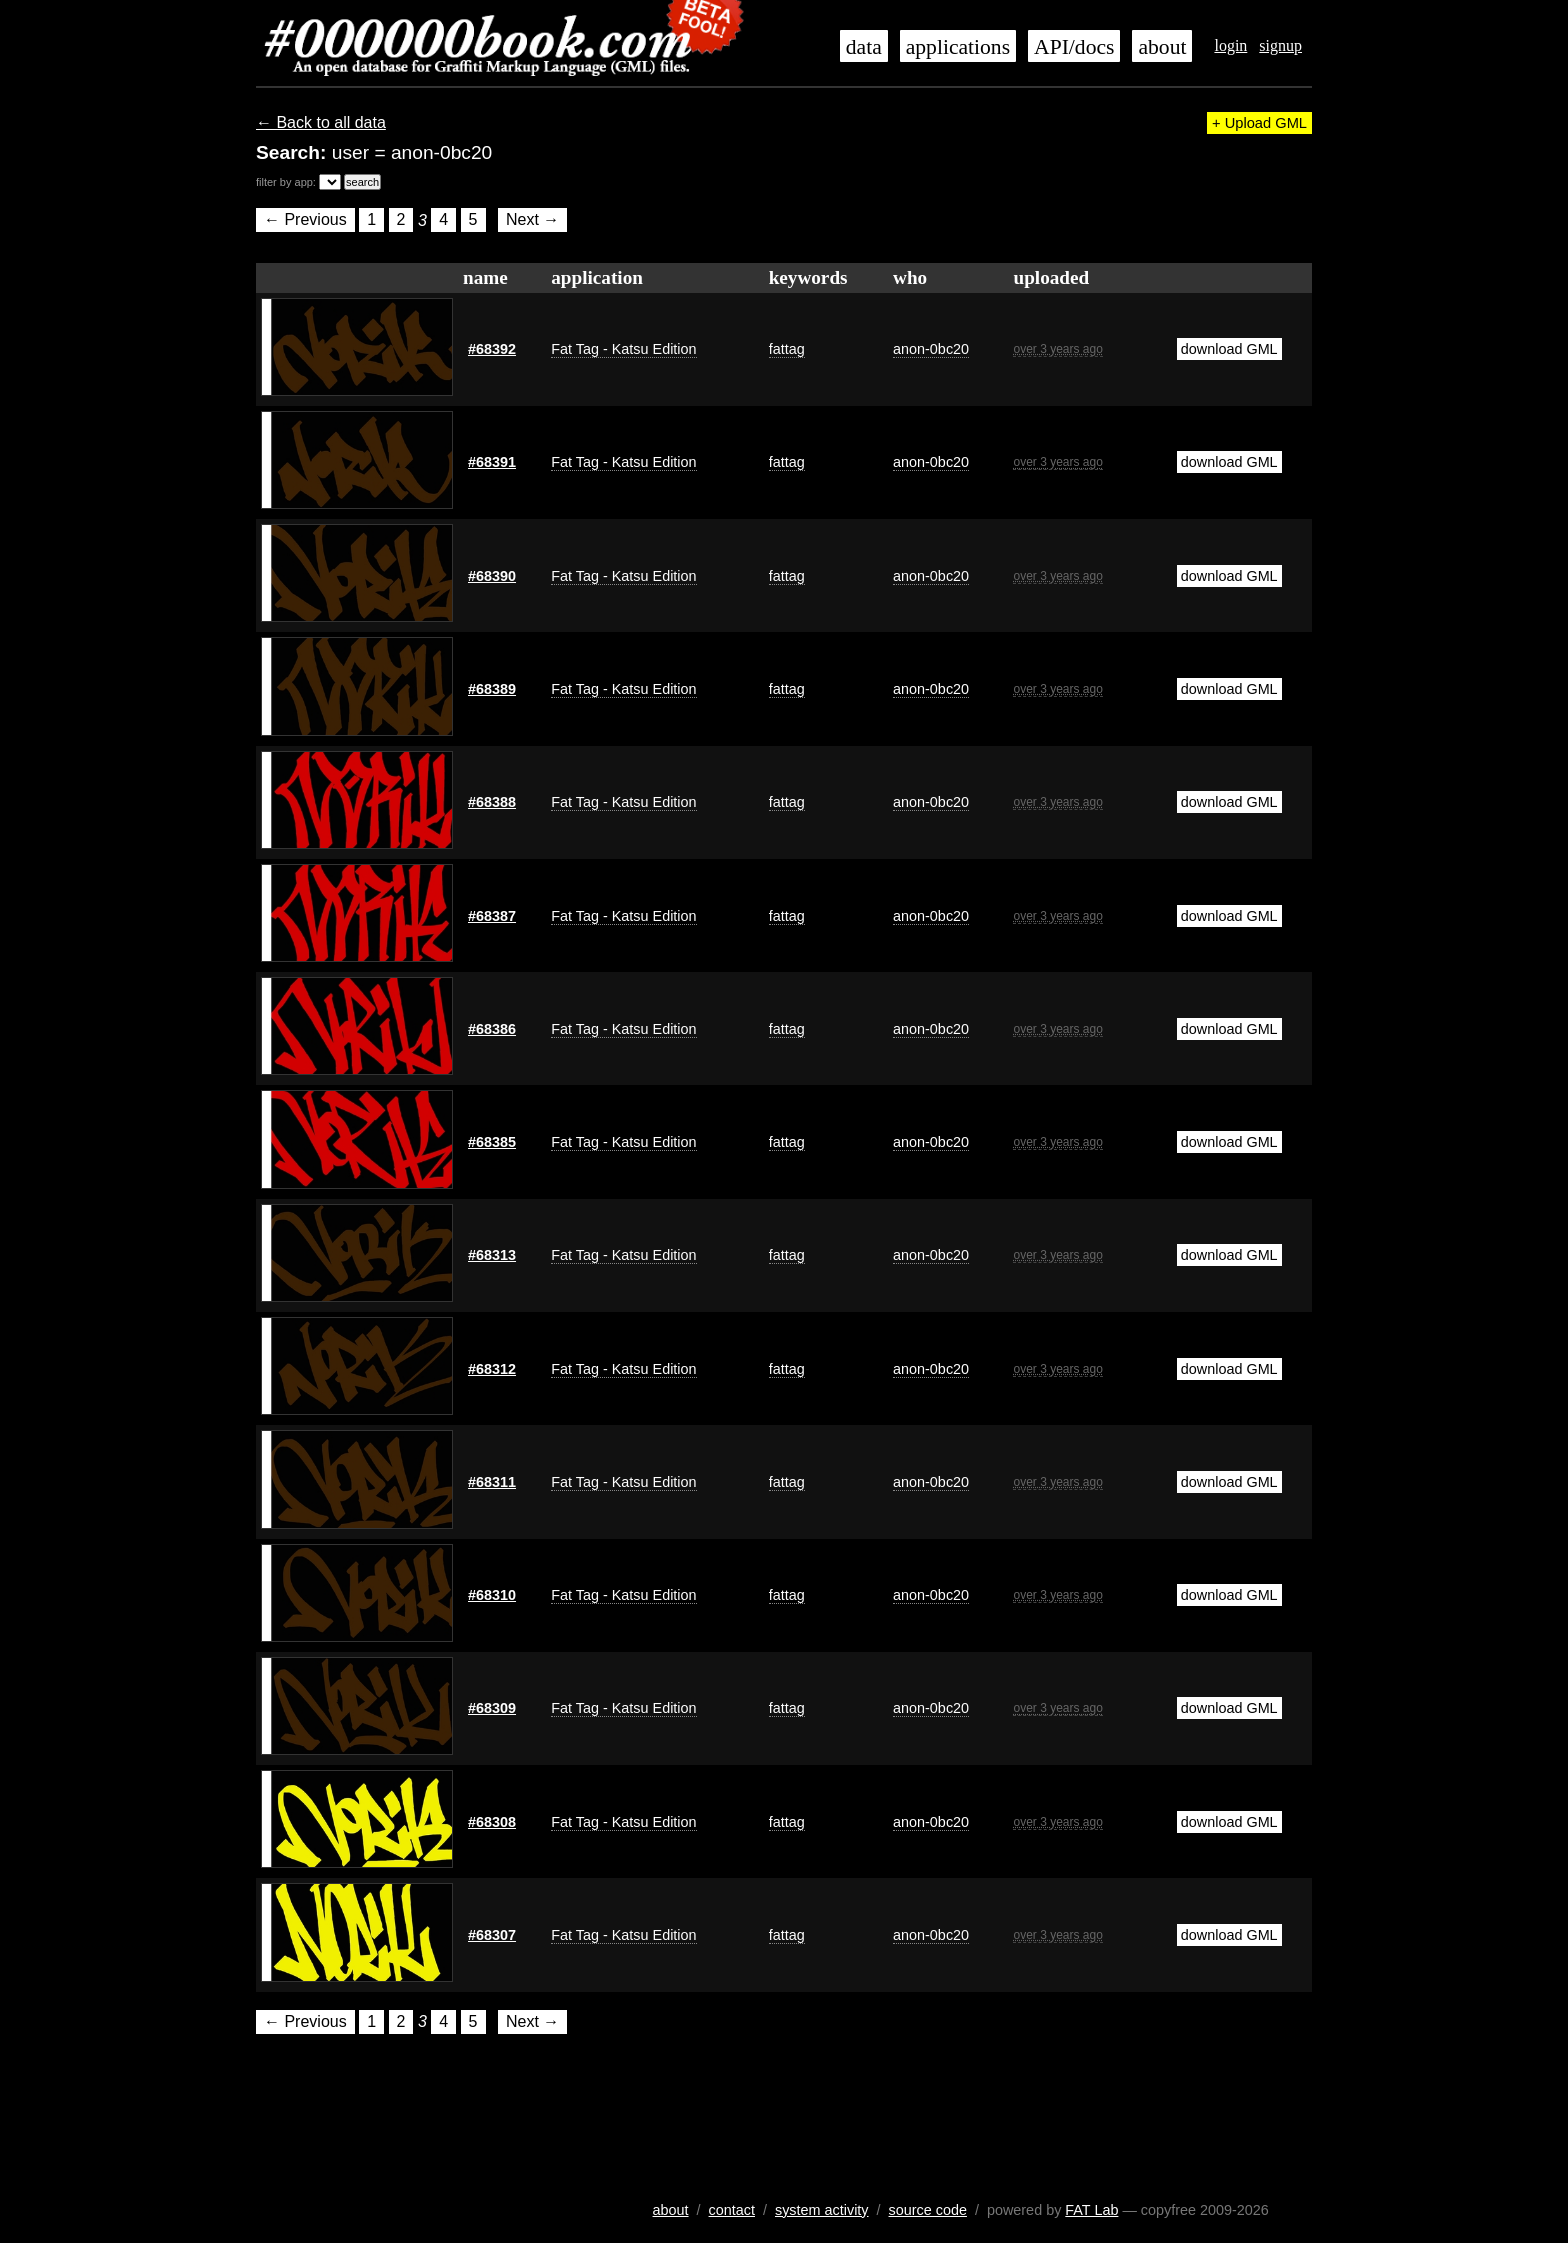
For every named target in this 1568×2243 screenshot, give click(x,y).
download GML (1229, 349)
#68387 (492, 916)
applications (958, 47)
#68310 (492, 1595)
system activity (822, 2210)
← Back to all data (321, 122)
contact (732, 2210)
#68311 (492, 1482)
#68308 (492, 1822)
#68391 (492, 462)
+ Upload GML (1259, 123)
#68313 (492, 1255)
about (1162, 47)
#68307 (492, 1935)
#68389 (492, 689)
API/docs (1074, 47)
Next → (532, 220)
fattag (787, 349)
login (1230, 45)
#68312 (492, 1369)
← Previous (305, 220)
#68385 (492, 1142)
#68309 (492, 1708)
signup (1280, 45)
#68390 (492, 576)
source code (928, 2210)
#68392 (492, 349)
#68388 (492, 802)
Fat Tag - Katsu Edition (623, 349)
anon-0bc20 (931, 349)
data (864, 47)
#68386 (492, 1029)
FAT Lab (1091, 2210)
